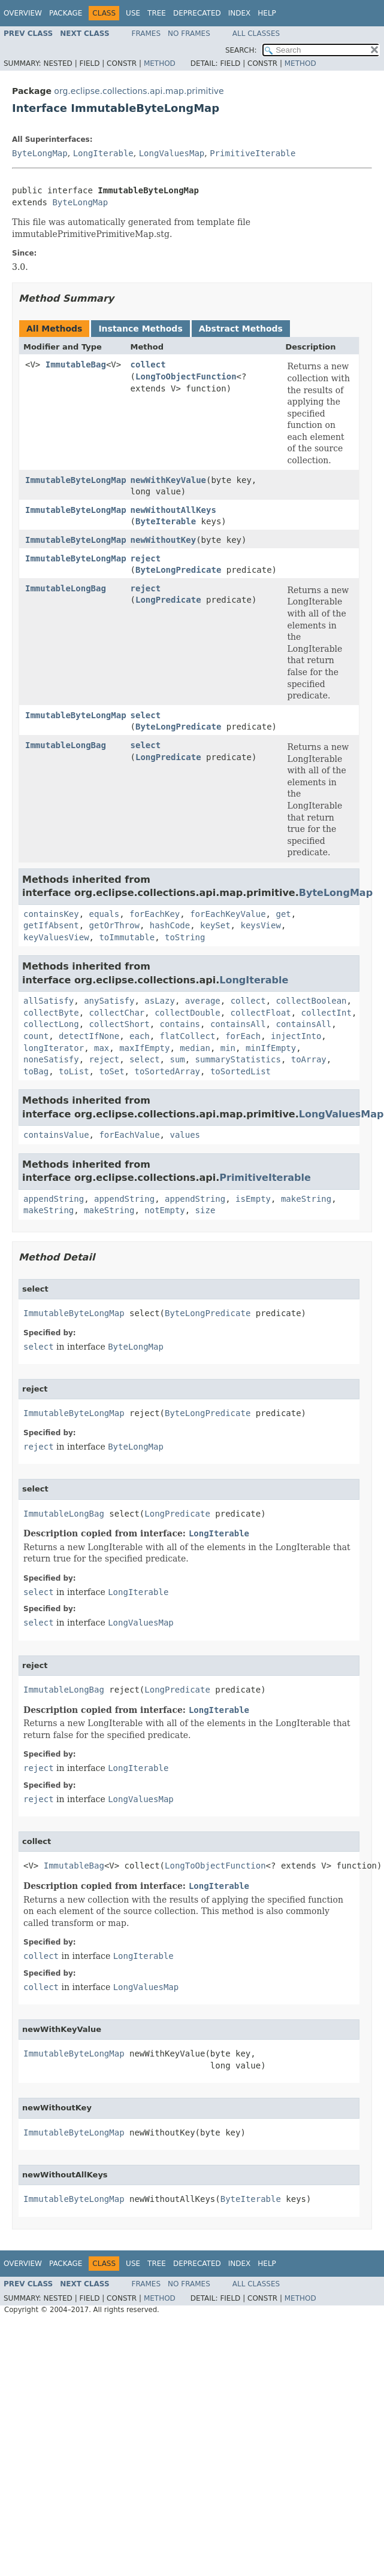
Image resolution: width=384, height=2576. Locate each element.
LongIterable (103, 153)
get (283, 914)
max (101, 1048)
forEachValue (129, 1135)
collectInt (326, 1012)
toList (74, 1071)
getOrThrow (114, 925)
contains (180, 1024)
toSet (111, 1071)
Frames (146, 33)
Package (65, 13)
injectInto (296, 1036)
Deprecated (197, 13)
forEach (243, 1036)
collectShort (119, 1024)
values (185, 1135)
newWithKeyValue (168, 480)
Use (133, 13)
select (146, 715)
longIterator (53, 1048)
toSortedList (240, 1071)
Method (160, 63)
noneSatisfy (51, 1059)
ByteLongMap (40, 153)
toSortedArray (167, 1071)
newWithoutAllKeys (173, 510)
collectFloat (261, 1012)
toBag (36, 1071)
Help (267, 13)
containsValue (56, 1135)
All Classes (256, 33)
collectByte (51, 1012)
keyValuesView (56, 937)
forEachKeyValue (227, 914)
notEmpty (164, 1210)
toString (185, 937)
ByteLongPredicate (178, 570)
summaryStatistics (238, 1059)
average (202, 1001)
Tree (156, 13)
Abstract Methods (241, 328)
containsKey (51, 914)
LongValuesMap (172, 153)
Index (239, 13)
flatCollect (188, 1036)
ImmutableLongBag (65, 588)
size (205, 1210)
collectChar (117, 1012)
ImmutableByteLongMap (75, 480)
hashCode (170, 925)
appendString (53, 1199)
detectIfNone (89, 1036)
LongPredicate (168, 599)
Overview (23, 13)
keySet (215, 925)
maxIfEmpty (144, 1048)
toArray (308, 1059)
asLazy (159, 1001)
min (227, 1048)
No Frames (189, 33)
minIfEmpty (271, 1048)
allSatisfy (48, 1001)
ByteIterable (165, 521)
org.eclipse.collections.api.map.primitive (138, 91)
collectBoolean (311, 1001)
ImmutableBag (76, 364)
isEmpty (253, 1199)
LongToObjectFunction (186, 376)
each (139, 1036)
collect (148, 364)
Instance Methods (140, 328)
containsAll (238, 1024)
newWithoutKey (163, 540)
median (195, 1048)
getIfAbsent (51, 925)
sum (177, 1059)
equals (104, 914)
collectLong (51, 1024)
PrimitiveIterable (252, 153)
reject (146, 558)
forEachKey (154, 914)
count (36, 1036)
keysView (260, 925)
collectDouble (187, 1012)
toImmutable (127, 937)
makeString (306, 1199)
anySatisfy (109, 1001)
